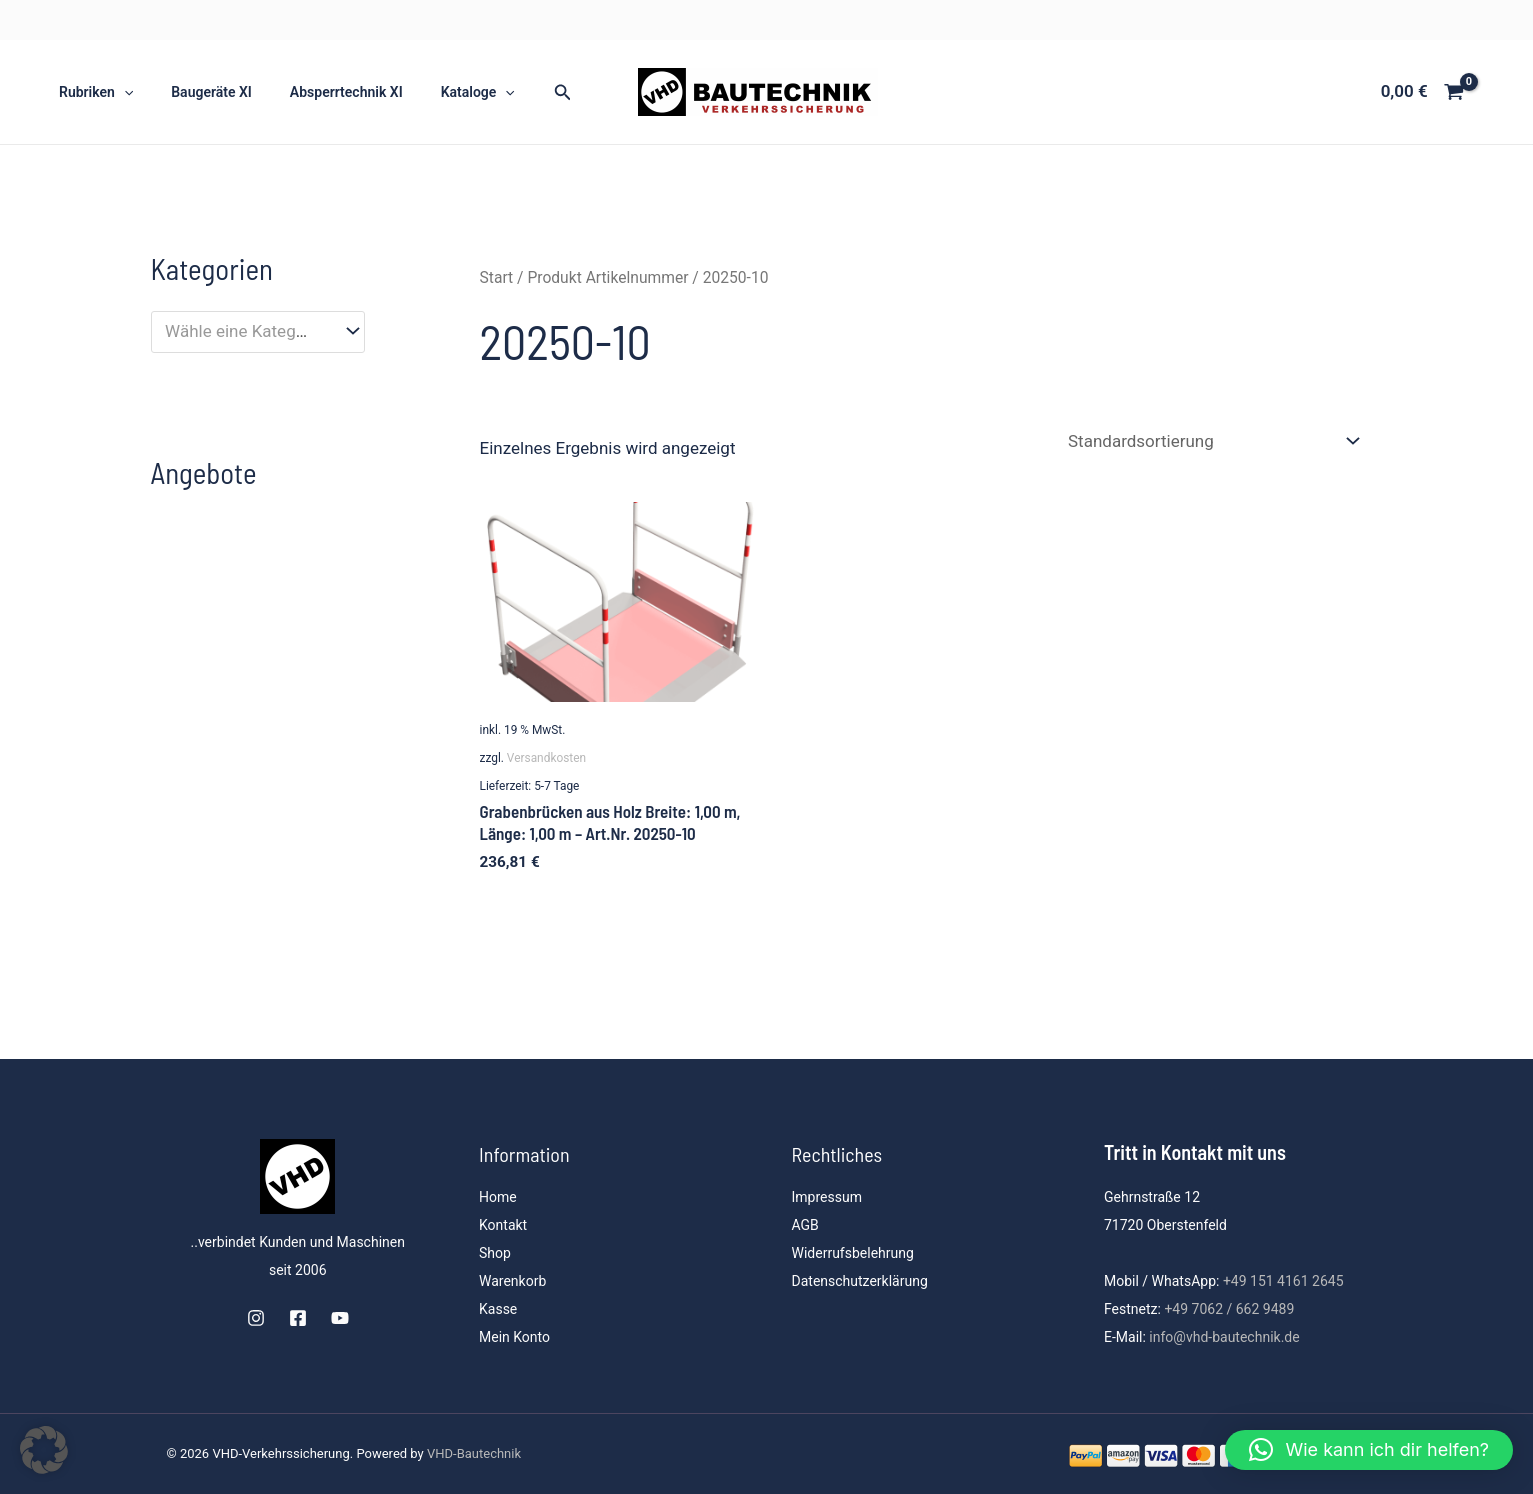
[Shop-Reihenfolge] (1213, 441)
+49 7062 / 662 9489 (1229, 1309)
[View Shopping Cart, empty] (1422, 91)
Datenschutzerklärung (860, 1281)
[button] (119, 92)
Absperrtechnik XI (321, 92)
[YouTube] (340, 1318)
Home (498, 1197)
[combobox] (258, 332)
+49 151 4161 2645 (1283, 1281)
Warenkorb (512, 1281)
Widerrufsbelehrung (853, 1253)
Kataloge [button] (443, 92)
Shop (495, 1253)
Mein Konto (514, 1337)
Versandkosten (546, 758)
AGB (805, 1225)
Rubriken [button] (91, 92)
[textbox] (247, 331)
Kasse (498, 1309)
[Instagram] (256, 1318)
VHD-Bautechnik (474, 1453)
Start (497, 277)
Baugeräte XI (196, 92)
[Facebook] (298, 1318)
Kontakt (503, 1225)
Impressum (827, 1197)
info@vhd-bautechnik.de (1224, 1337)
